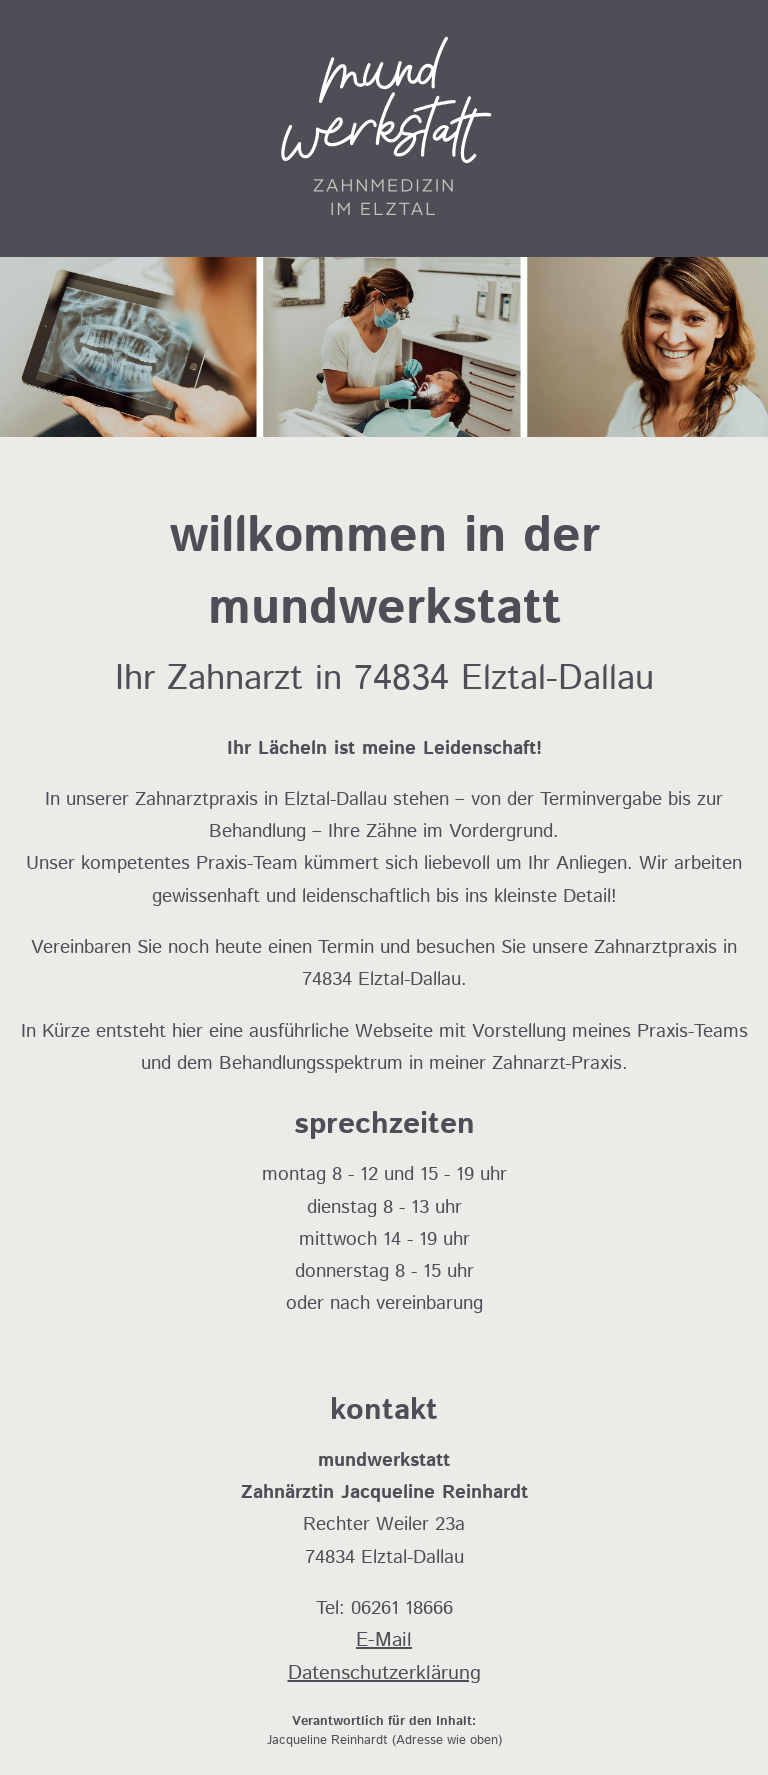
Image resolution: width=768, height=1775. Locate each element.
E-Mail (384, 1640)
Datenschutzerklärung (384, 1673)
